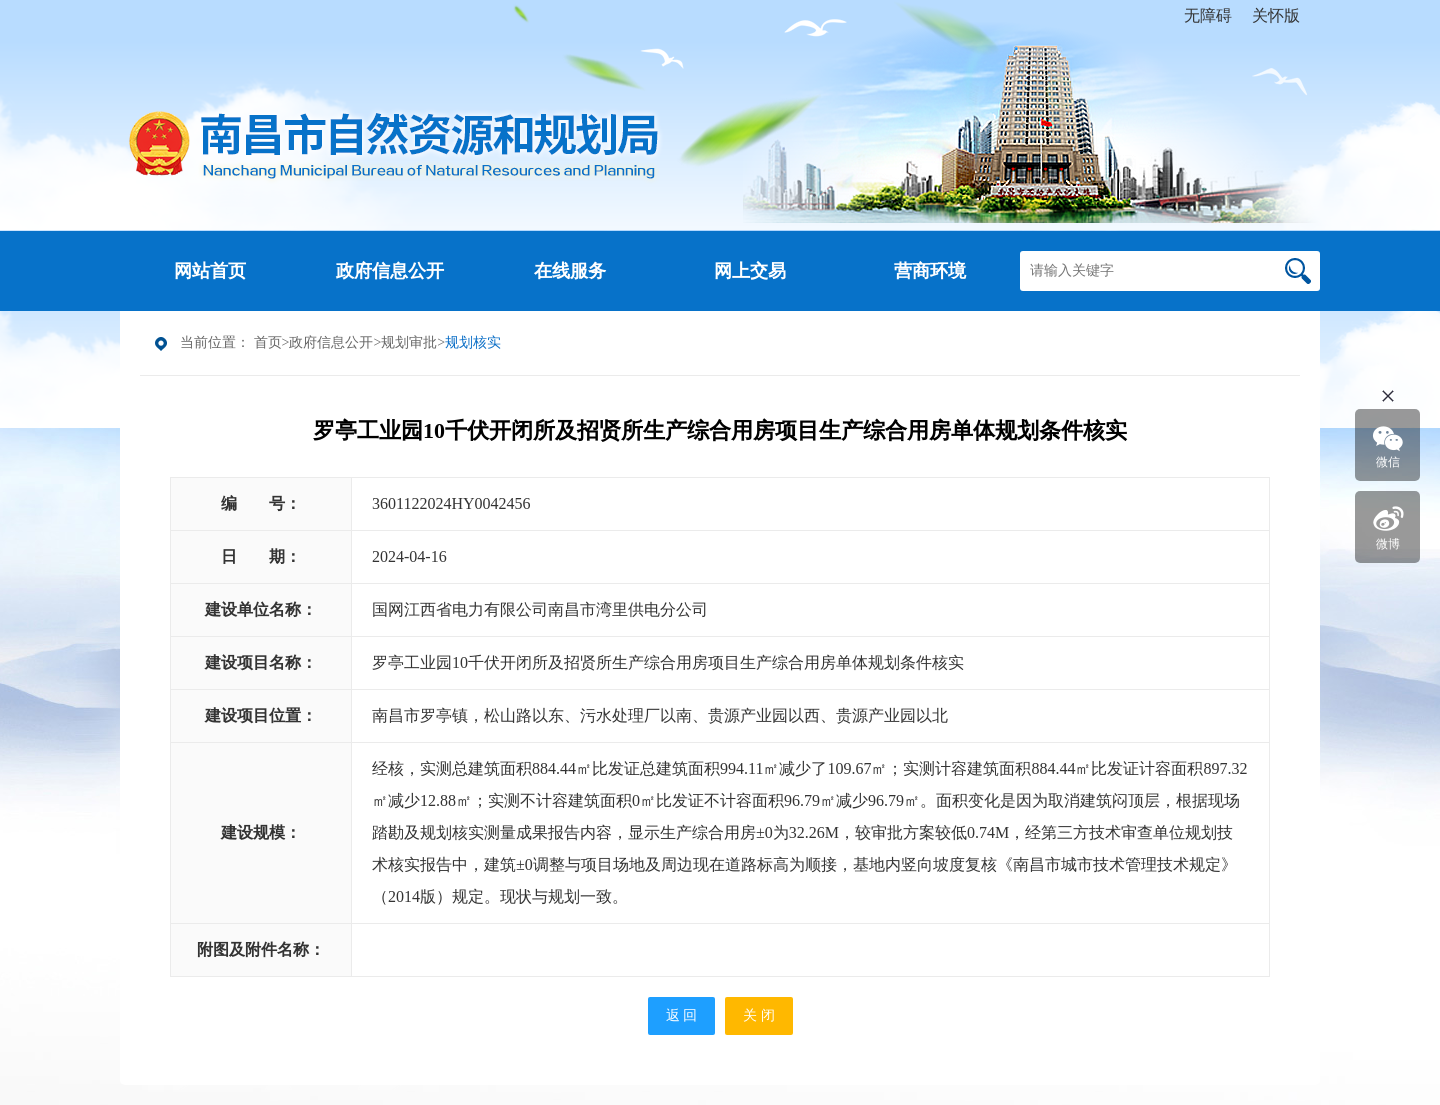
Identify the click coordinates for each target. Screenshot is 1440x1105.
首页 (268, 342)
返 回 (682, 1015)
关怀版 (1276, 15)
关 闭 (759, 1015)
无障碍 (1208, 15)
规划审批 (409, 342)
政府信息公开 (331, 342)
